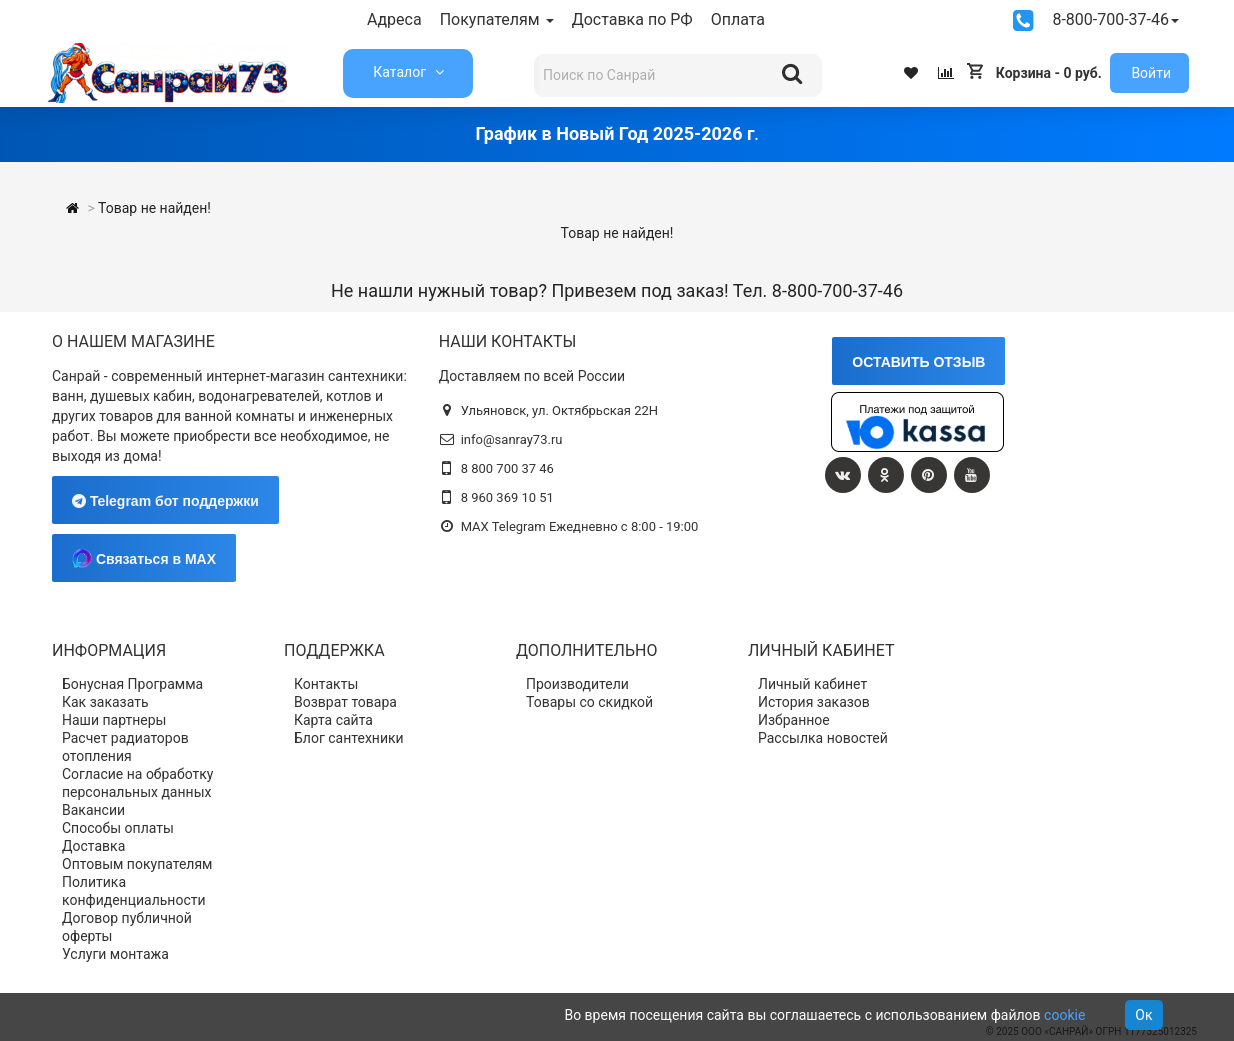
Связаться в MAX (144, 558)
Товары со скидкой (589, 702)
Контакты (326, 684)
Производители (577, 684)
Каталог (401, 72)
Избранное (794, 720)
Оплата (738, 19)
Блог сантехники (349, 738)
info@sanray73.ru (512, 439)
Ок (1143, 1015)
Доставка (93, 846)
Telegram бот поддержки (165, 501)
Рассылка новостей (823, 738)
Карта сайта (333, 720)
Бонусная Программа (132, 684)
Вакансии (93, 810)
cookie (1064, 1015)
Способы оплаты (118, 828)
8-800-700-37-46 (1115, 19)
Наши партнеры (114, 720)
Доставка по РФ (632, 19)
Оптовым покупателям (137, 864)
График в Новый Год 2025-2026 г (614, 133)
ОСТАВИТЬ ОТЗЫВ (918, 362)
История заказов (814, 702)
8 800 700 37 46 (507, 468)
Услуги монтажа (115, 954)
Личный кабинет (812, 684)
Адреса (394, 19)
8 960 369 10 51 (507, 497)
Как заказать (105, 702)
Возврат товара (345, 702)
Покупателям (497, 19)
